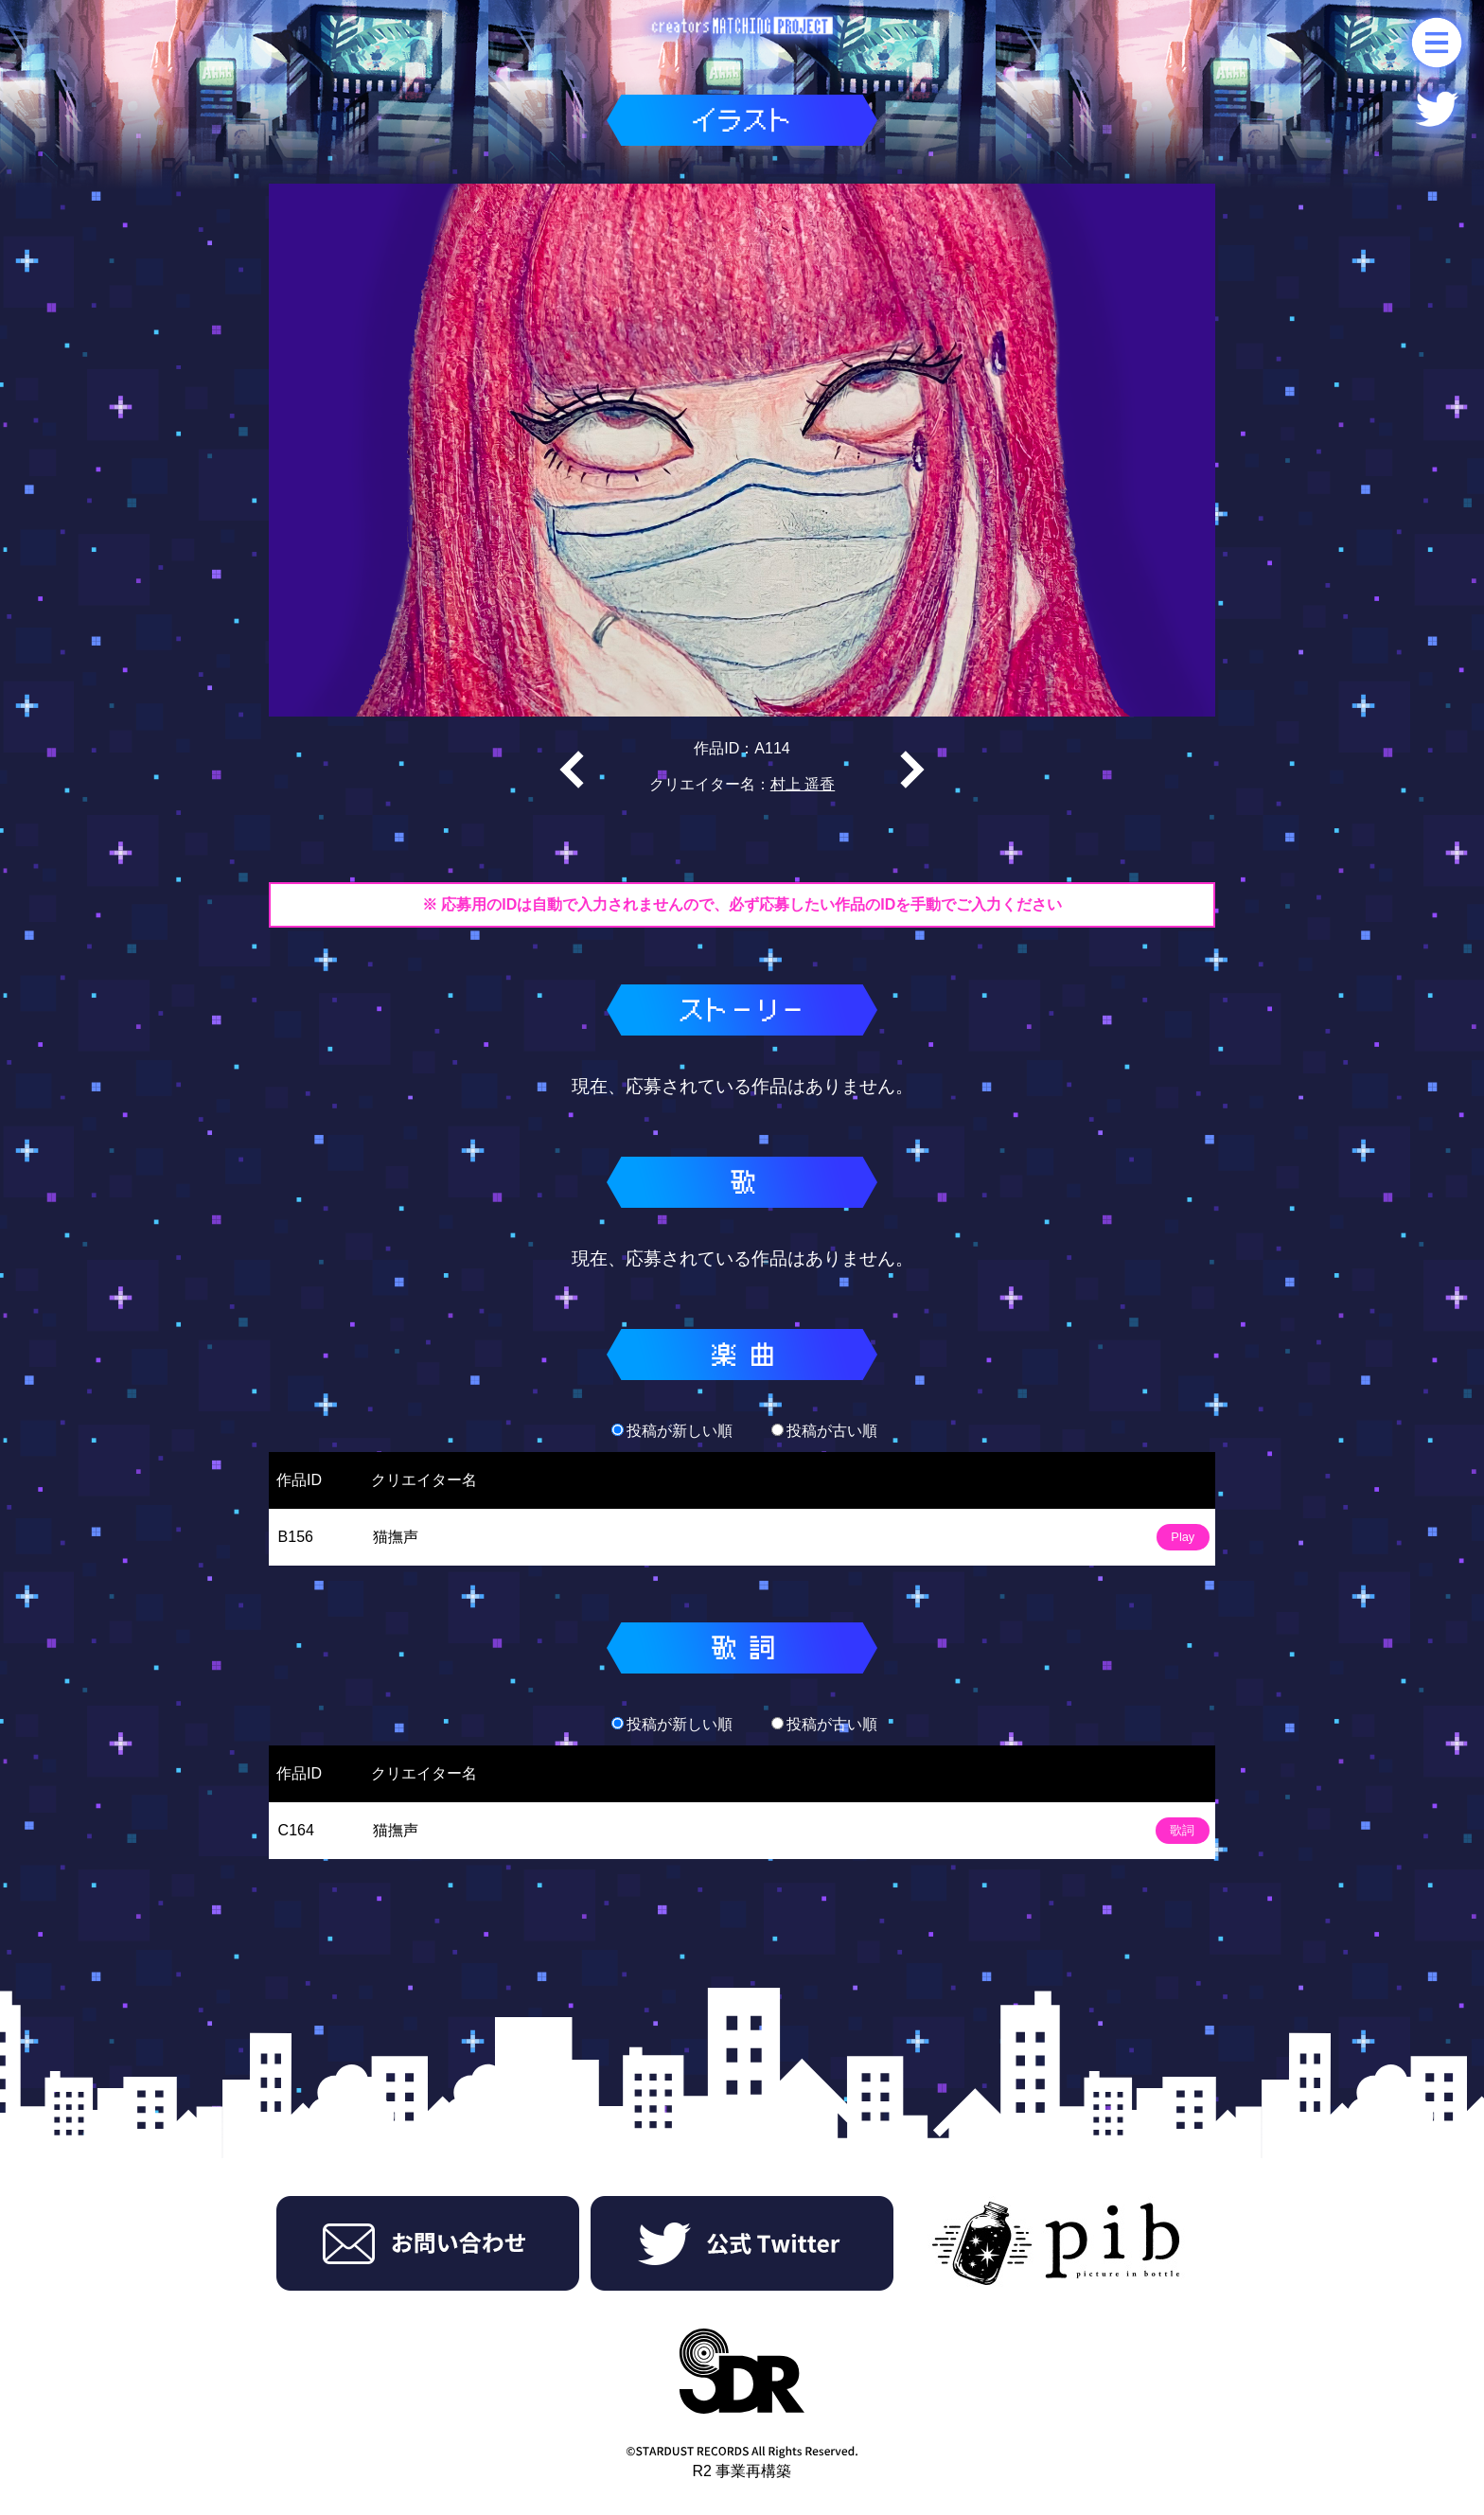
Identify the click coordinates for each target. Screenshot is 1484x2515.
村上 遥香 (802, 784)
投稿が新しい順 (672, 1431)
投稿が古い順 (824, 1431)
